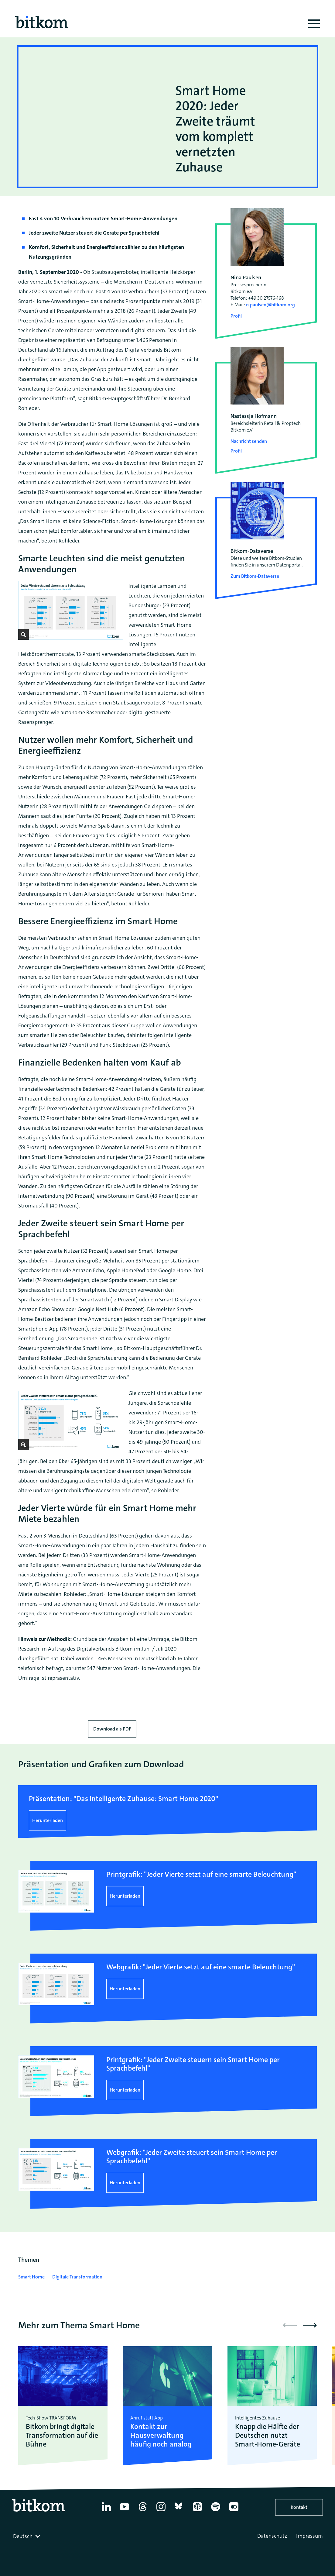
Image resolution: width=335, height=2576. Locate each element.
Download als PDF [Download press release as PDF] (112, 1729)
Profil (236, 316)
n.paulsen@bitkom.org (270, 304)
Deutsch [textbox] (22, 2536)
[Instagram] (161, 2511)
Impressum (309, 2536)
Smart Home (31, 2277)
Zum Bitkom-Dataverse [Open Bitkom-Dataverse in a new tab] (255, 576)
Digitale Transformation (77, 2277)
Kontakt (299, 2507)
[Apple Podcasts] (197, 2511)
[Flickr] (233, 2511)
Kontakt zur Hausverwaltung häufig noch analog (160, 2435)
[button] (310, 2325)
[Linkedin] (106, 2511)
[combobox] (27, 2536)
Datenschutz (272, 2536)
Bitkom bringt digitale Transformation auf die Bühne (62, 2435)
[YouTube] (124, 2511)
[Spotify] (215, 2511)
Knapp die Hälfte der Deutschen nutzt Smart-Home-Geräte (267, 2435)
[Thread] (142, 2511)
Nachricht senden (249, 441)
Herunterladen (47, 1820)
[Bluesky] (179, 2511)
